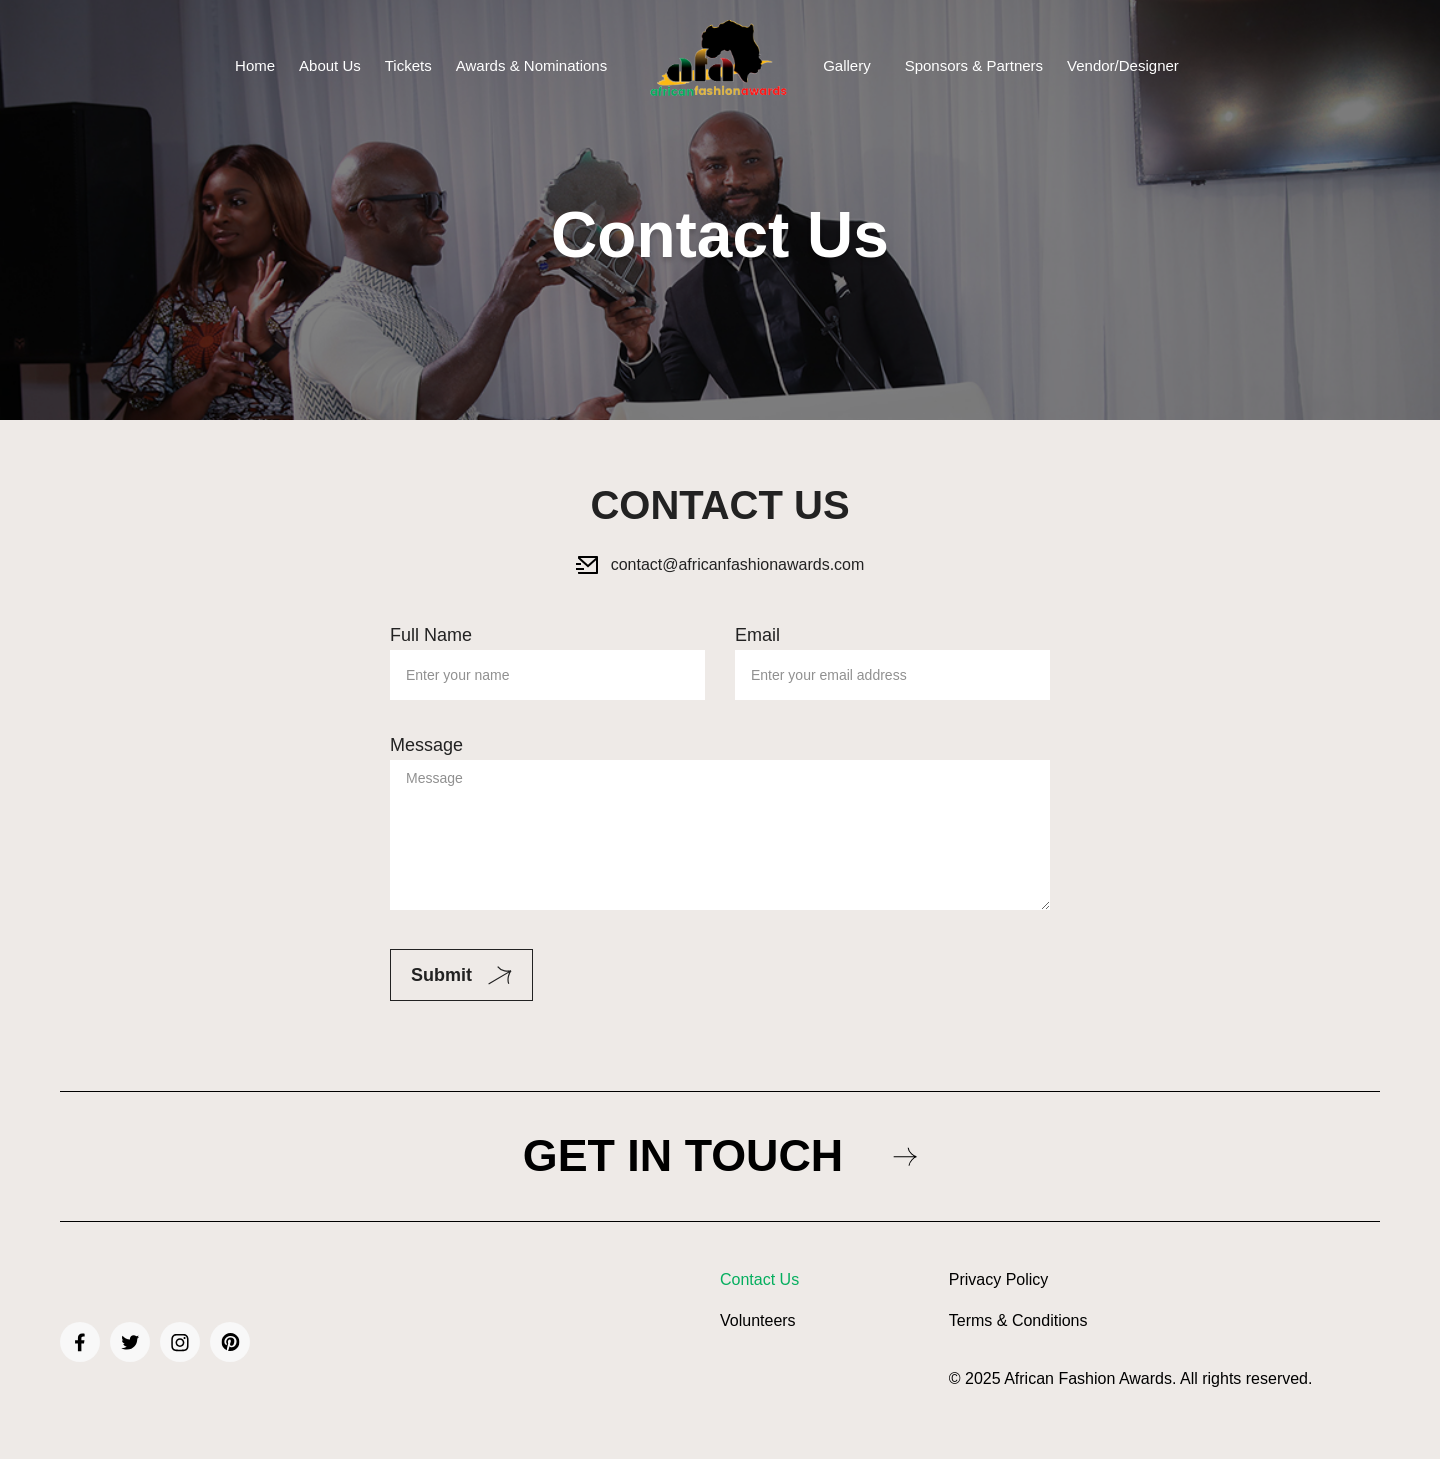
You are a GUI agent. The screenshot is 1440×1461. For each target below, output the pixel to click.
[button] (852, 65)
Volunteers (758, 1323)
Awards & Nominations (531, 65)
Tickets (408, 65)
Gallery (847, 65)
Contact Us (759, 1282)
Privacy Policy (999, 1282)
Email (892, 654)
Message (720, 824)
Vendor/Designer (1123, 65)
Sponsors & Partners (974, 65)
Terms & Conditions (1018, 1323)
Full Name (547, 654)
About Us (330, 65)
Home (255, 65)
